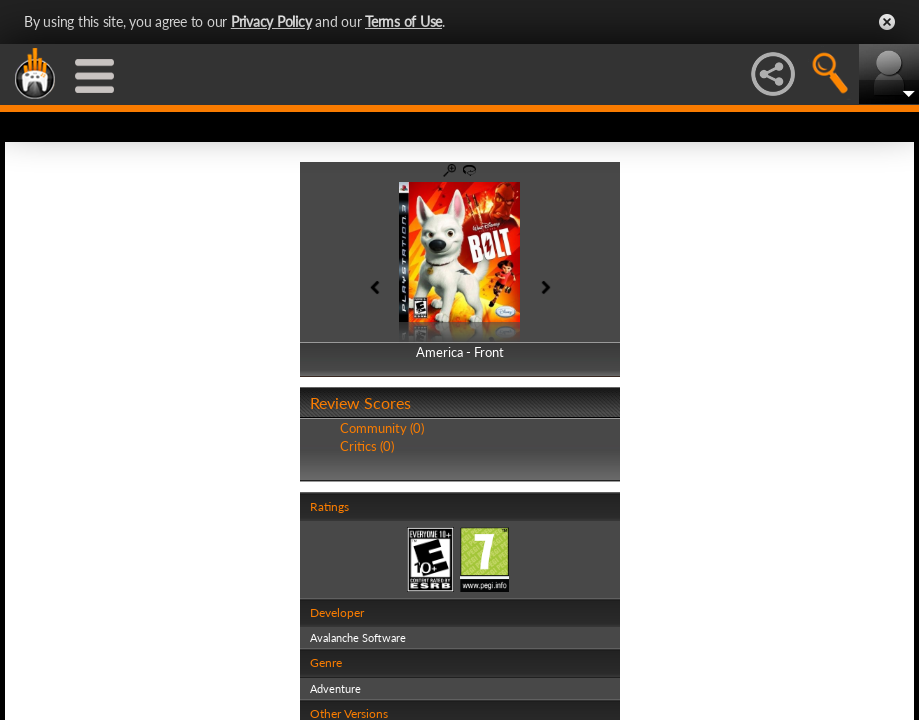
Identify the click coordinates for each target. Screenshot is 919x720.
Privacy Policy (271, 21)
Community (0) (382, 428)
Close (887, 22)
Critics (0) (367, 446)
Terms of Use (403, 21)
